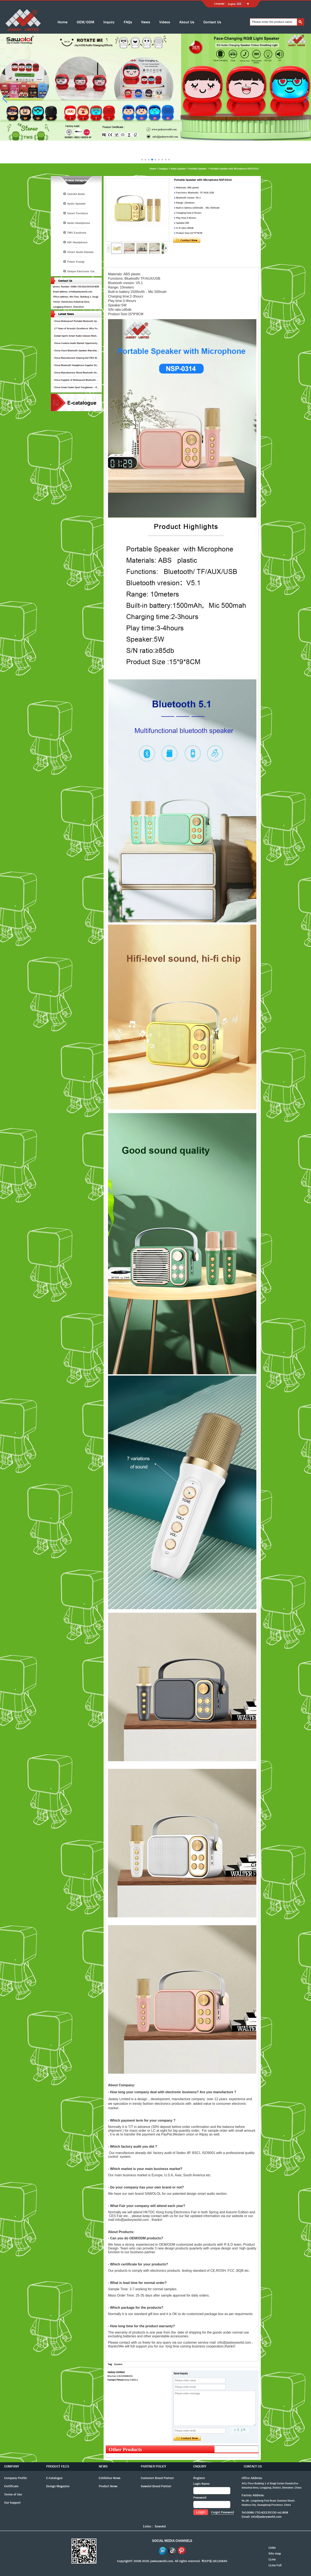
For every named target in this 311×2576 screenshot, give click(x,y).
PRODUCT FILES (57, 2466)
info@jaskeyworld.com (266, 2517)
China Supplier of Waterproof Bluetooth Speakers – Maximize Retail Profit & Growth (98, 380)
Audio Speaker (178, 168)
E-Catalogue (54, 2478)
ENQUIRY (199, 2466)
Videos (164, 22)
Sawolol (160, 2526)
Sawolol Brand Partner (156, 2486)
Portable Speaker (197, 168)
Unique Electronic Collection (84, 271)
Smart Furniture (77, 213)
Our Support (12, 2503)
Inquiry (109, 22)
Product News (108, 2486)
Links (272, 2548)
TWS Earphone (76, 232)
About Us (186, 22)
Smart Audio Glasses (80, 252)
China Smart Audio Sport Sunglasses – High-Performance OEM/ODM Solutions (96, 387)
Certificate (11, 2486)
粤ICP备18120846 (214, 2561)
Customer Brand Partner (157, 2478)
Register (199, 2478)
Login (200, 2512)
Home (62, 22)
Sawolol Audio (76, 194)
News (145, 22)
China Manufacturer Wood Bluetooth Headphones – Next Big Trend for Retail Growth (99, 372)
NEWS (103, 2466)
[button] (142, 159)
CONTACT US (253, 2466)
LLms (272, 2559)
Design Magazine (58, 2486)
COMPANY (11, 2466)
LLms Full (275, 2565)
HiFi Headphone (77, 242)
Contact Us (212, 22)
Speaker (118, 2364)
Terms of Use (13, 2494)
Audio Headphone (78, 223)
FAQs (128, 22)
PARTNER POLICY (153, 2466)
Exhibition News (109, 2478)
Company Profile (15, 2478)
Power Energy (75, 261)
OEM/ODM (85, 22)
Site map (275, 2553)
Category (163, 168)
